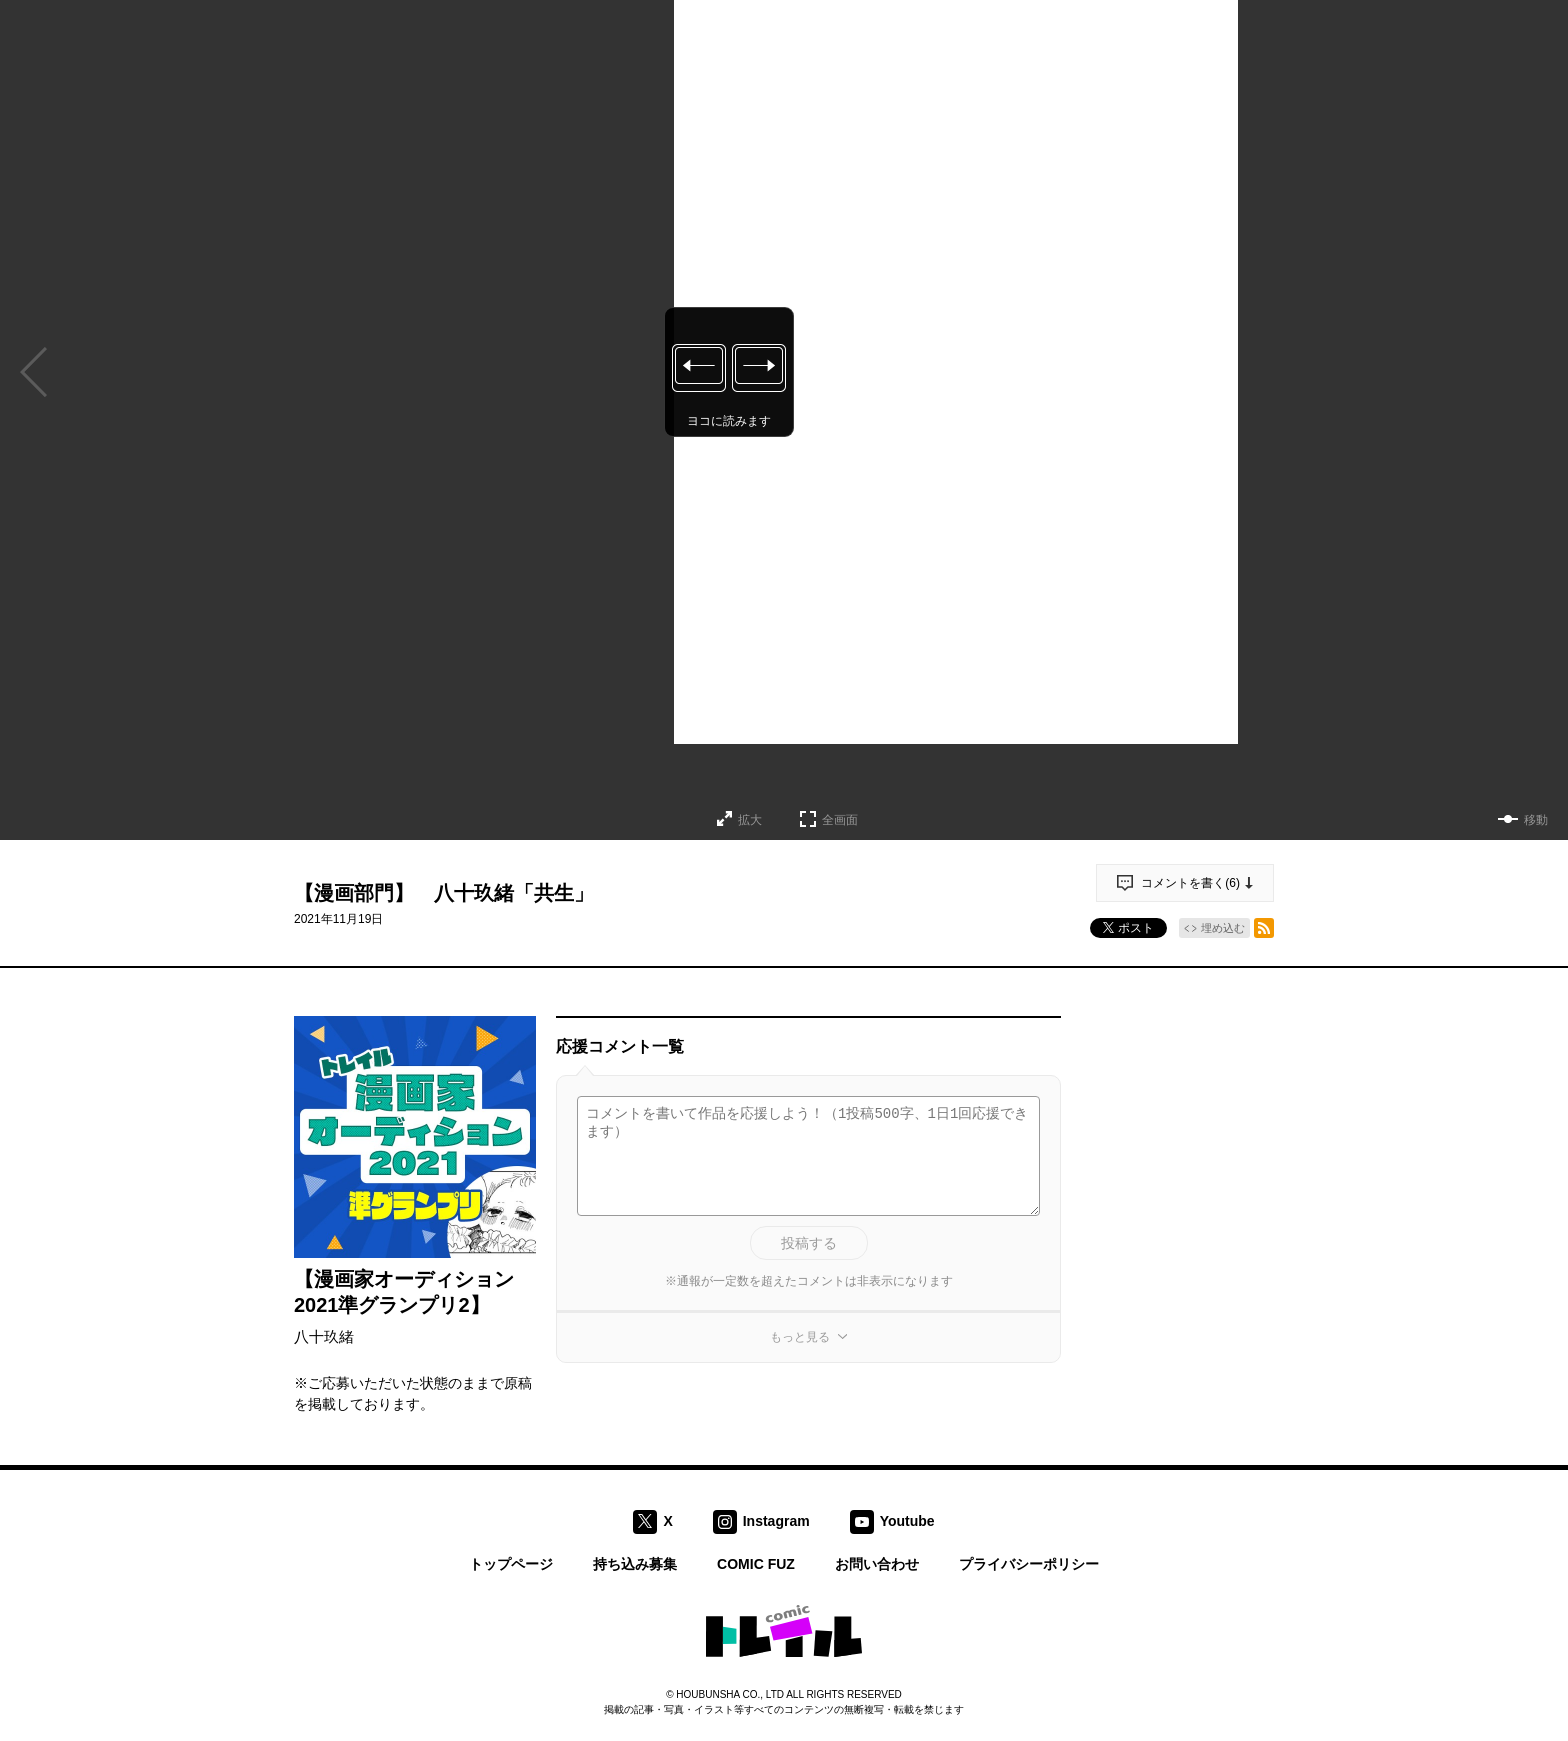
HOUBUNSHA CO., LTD (730, 1694)
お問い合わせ (877, 1564)
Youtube (907, 1520)
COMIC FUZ (756, 1564)
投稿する (809, 1243)
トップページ (511, 1564)
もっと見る (800, 1337)
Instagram (776, 1520)
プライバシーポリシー (1029, 1564)
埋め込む (1223, 928)
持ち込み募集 (635, 1564)
